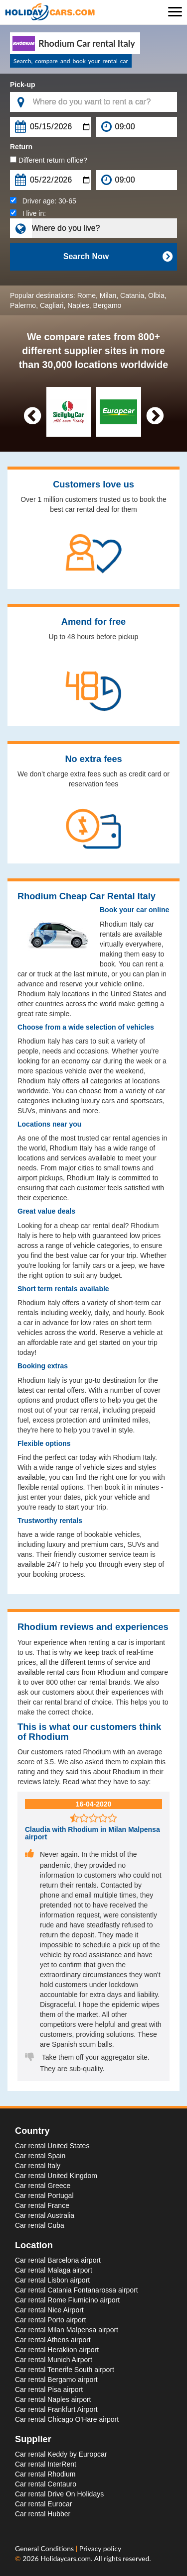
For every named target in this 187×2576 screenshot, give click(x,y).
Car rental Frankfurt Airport (56, 2409)
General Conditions (45, 2548)
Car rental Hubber (42, 2514)
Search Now (117, 256)
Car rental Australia (44, 2215)
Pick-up (22, 85)
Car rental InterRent (45, 2464)
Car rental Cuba (39, 2225)
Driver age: (43, 201)
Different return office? (48, 160)
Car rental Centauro (45, 2484)
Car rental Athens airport (53, 2340)
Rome (86, 295)
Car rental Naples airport (53, 2399)
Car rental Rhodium (45, 2474)
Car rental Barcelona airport (58, 2260)
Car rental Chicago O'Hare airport (67, 2419)
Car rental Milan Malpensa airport (66, 2330)
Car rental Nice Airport (49, 2310)
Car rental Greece (42, 2186)
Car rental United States (52, 2146)
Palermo (23, 305)
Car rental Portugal (44, 2195)
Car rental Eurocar (43, 2504)
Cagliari (51, 305)
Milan (108, 295)
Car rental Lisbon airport (52, 2280)
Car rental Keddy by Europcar (61, 2454)
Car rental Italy (37, 2166)
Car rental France (42, 2205)
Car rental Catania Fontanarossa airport (76, 2290)
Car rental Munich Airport (53, 2360)
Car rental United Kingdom (56, 2176)
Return (21, 147)
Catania (132, 295)
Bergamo (107, 305)
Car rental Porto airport (50, 2320)
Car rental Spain (40, 2156)
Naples (78, 305)
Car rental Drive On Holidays (59, 2494)
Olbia (156, 295)
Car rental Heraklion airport (57, 2350)
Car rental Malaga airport (53, 2270)
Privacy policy (100, 2548)
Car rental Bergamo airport (56, 2380)
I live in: (28, 213)
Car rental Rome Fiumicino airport (67, 2300)
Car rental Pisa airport (49, 2389)
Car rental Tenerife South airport (64, 2370)
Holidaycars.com (65, 2558)
